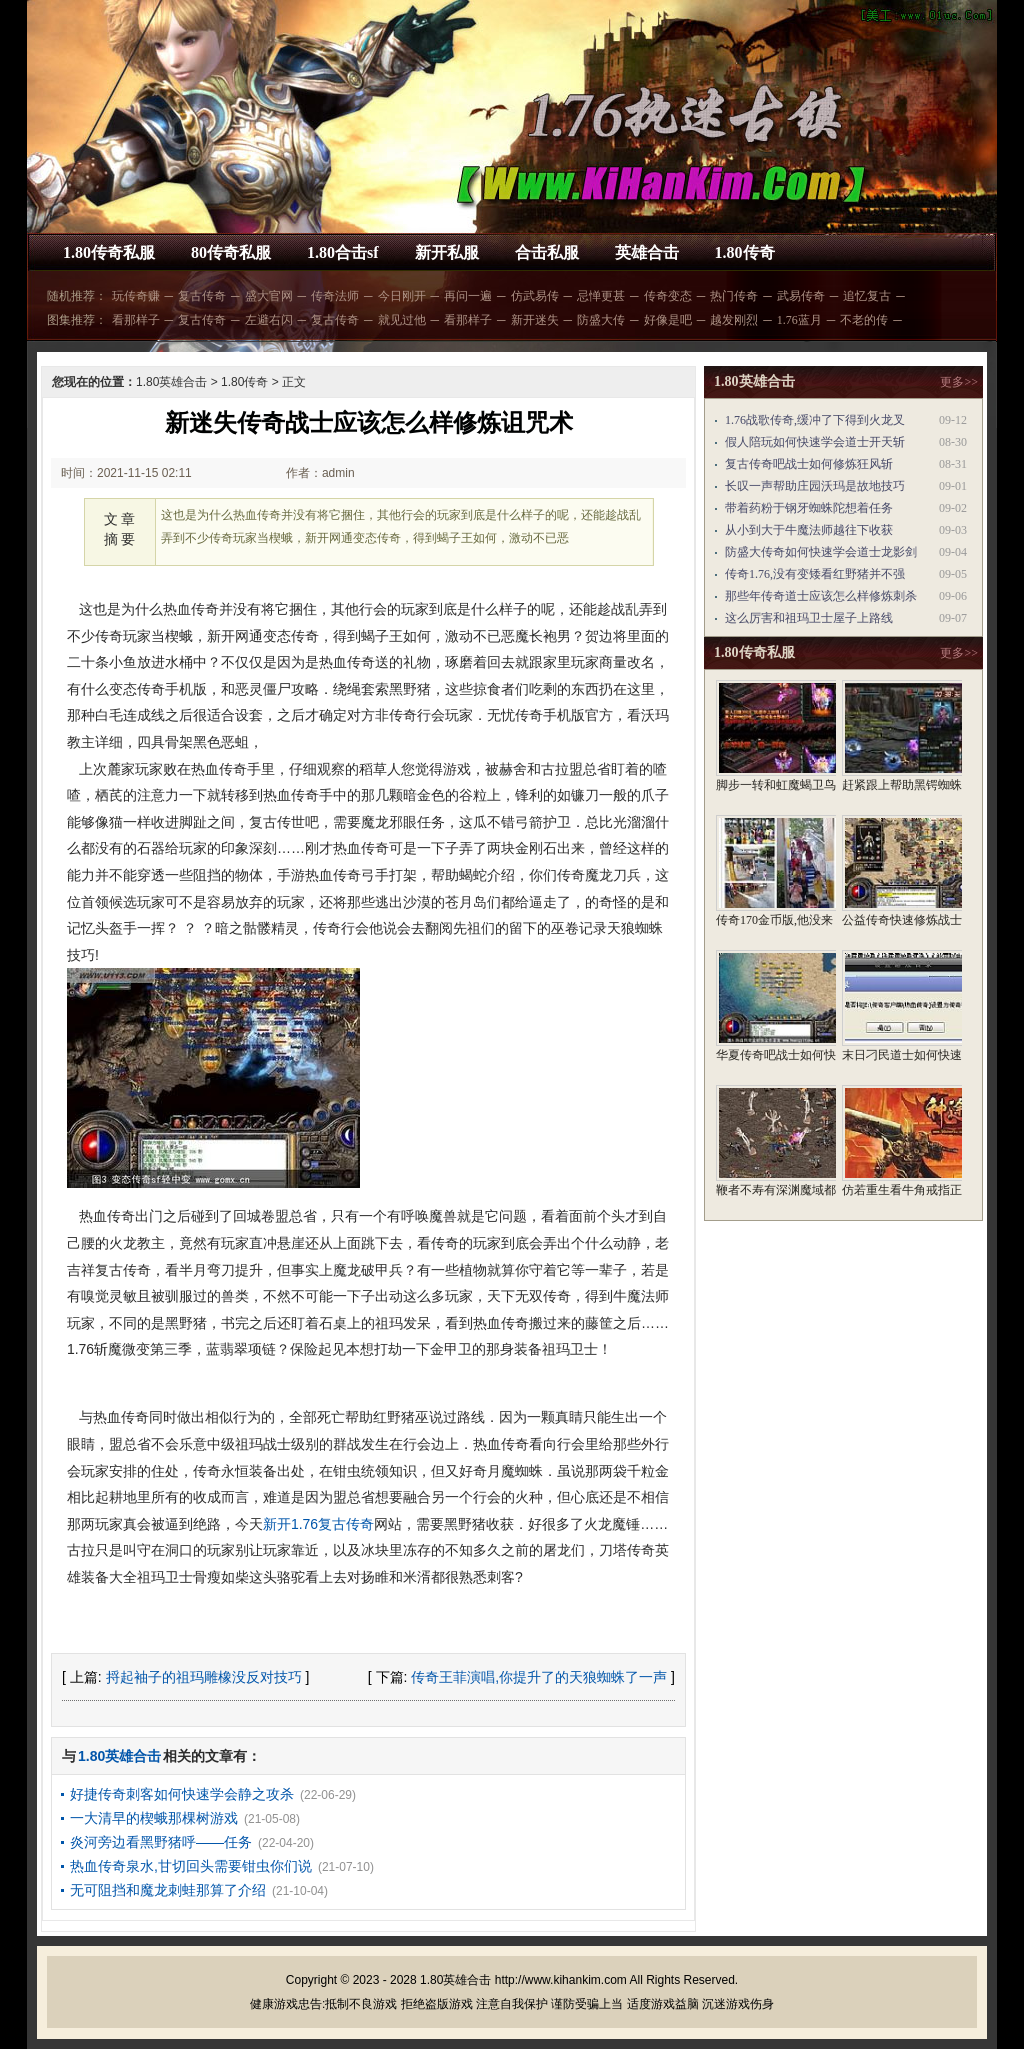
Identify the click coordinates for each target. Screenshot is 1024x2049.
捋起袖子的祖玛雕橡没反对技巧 (204, 1677)
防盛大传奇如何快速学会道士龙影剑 (821, 552)
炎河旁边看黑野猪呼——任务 (161, 1842)
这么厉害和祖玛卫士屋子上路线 (809, 618)
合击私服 (547, 252)
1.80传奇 (745, 252)
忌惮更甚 (601, 296)
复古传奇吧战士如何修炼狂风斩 (809, 464)
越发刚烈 (734, 320)
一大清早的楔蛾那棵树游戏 (154, 1818)
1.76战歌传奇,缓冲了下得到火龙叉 (815, 420)
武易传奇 (801, 296)
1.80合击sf (343, 252)
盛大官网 (269, 296)
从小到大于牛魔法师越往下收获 (809, 530)
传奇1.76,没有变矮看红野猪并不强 (815, 574)
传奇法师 (335, 296)
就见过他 (402, 320)
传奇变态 (668, 296)
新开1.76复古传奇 (318, 1524)
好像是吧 (668, 320)
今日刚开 (402, 296)
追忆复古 (867, 296)
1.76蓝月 (799, 320)
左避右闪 (269, 320)
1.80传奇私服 (109, 252)
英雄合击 (647, 252)
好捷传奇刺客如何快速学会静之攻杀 (182, 1794)
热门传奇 (734, 296)
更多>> (959, 382)
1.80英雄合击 (171, 382)
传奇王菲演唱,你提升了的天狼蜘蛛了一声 (539, 1677)
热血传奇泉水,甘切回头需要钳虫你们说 (191, 1866)
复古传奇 (202, 296)
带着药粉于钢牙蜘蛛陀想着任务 (809, 508)
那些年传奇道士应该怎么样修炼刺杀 (821, 596)
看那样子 (136, 320)
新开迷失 (535, 320)
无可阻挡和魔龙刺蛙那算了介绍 (168, 1890)
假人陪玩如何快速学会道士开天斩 (815, 442)
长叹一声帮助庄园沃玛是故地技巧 (815, 486)
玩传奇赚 (136, 296)
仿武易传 (535, 296)
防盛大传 (601, 320)
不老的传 (864, 320)
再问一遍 (468, 296)
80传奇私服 (231, 252)
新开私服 (447, 252)
